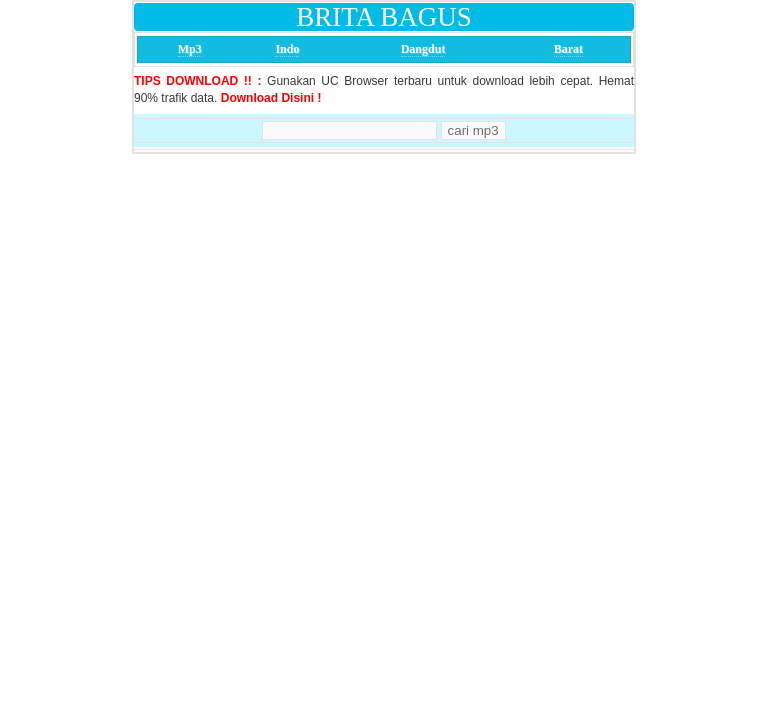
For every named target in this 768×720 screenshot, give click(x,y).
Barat (568, 49)
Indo (287, 49)
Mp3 (190, 49)
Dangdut (423, 49)
